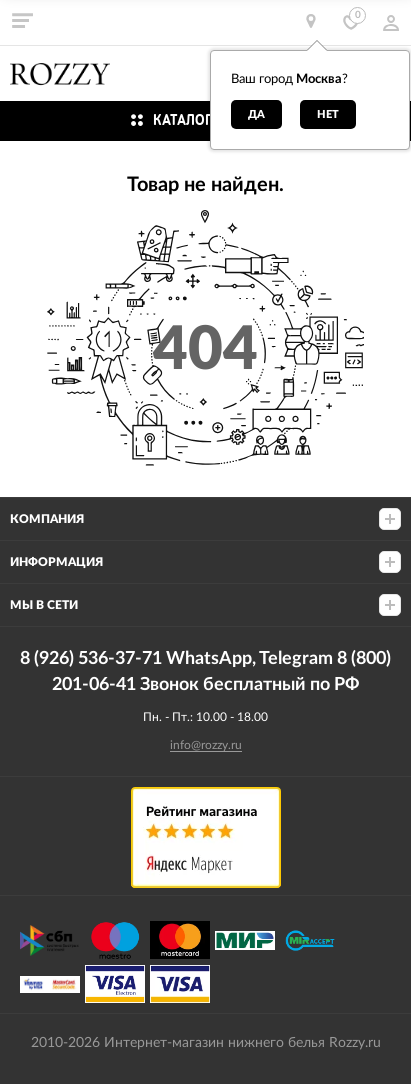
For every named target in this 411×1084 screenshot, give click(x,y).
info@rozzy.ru (206, 745)
